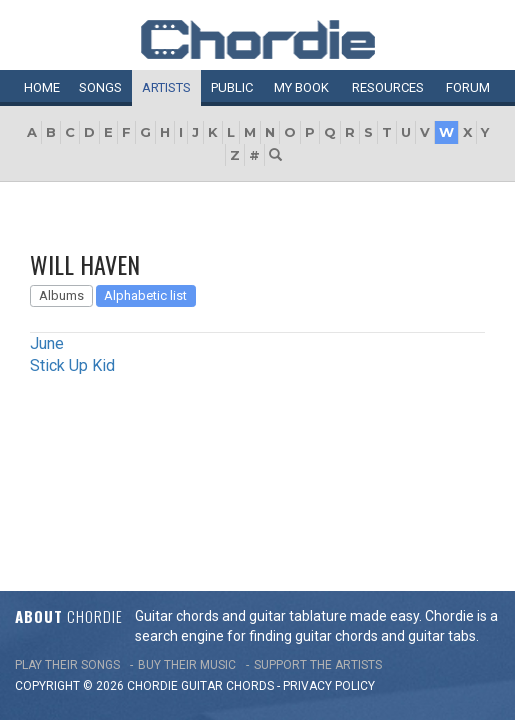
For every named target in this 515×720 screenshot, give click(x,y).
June (47, 343)
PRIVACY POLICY (329, 494)
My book (301, 87)
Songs (100, 87)
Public (232, 87)
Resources (388, 87)
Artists (166, 87)
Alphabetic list (145, 295)
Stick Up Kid (72, 365)
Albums (61, 295)
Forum (468, 87)
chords (250, 494)
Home (42, 87)
